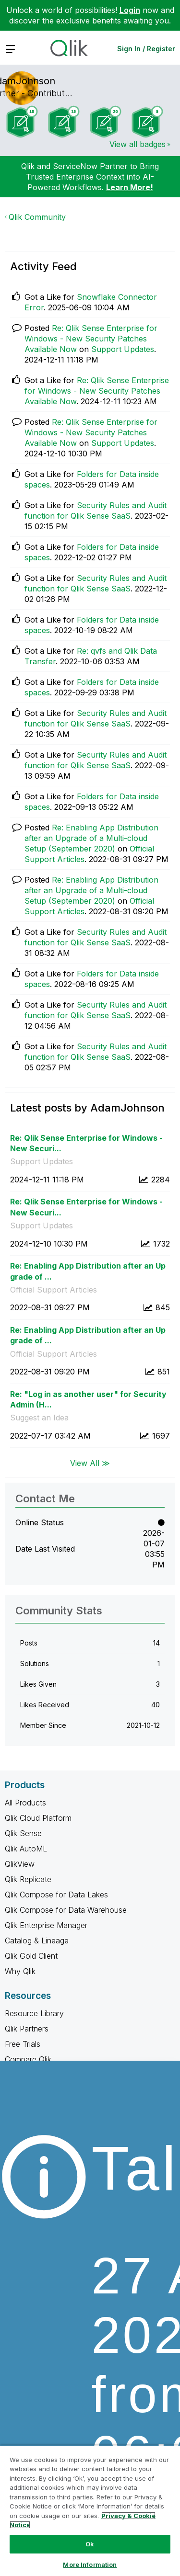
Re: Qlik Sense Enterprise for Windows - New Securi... (86, 1143)
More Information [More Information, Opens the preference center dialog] (90, 2564)
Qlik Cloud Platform (38, 1818)
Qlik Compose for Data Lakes (56, 1894)
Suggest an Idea (39, 1417)
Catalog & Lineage (37, 1940)
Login (130, 10)
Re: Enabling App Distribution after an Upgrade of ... (88, 1271)
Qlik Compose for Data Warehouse (66, 1910)
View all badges (137, 144)
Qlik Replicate (28, 1879)
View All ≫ (90, 1462)
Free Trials (22, 2044)
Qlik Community (37, 217)
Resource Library (34, 2013)
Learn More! (129, 187)
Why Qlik (20, 1971)
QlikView (20, 1864)
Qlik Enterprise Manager (46, 1925)
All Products (25, 1802)
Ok (89, 2544)
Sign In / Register (146, 49)
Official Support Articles (53, 1289)
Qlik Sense (23, 1833)
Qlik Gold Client (31, 1956)
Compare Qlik (28, 2059)
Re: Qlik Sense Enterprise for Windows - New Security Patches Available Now (90, 338)
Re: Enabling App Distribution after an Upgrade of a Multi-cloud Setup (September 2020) (91, 838)
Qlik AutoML (26, 1848)
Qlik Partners (26, 2028)
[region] (90, 2510)
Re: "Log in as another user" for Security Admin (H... (88, 1399)
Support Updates (122, 349)
